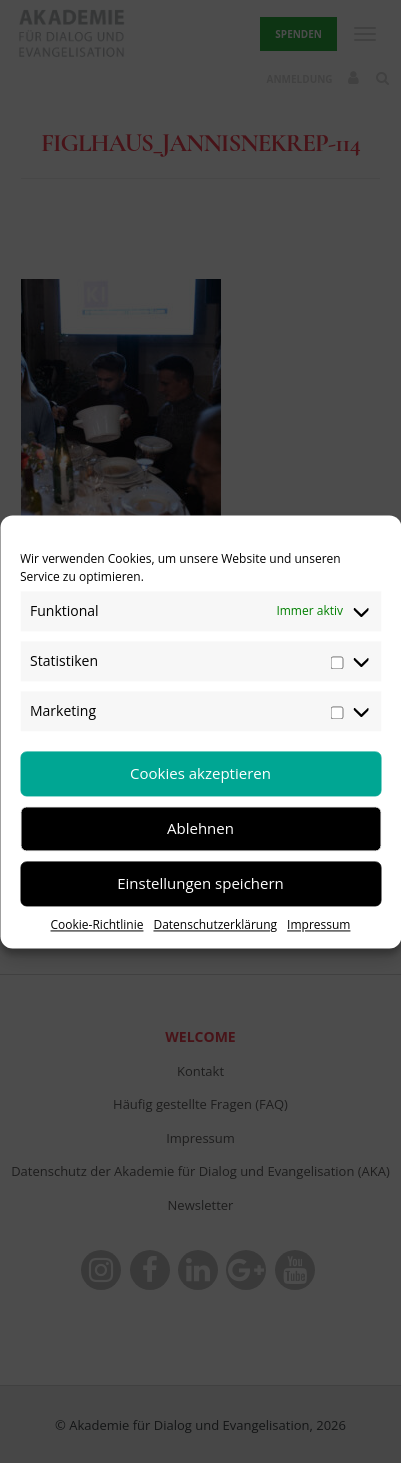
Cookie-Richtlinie (97, 924)
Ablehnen (200, 828)
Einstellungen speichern (200, 883)
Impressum (318, 924)
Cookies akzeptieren (200, 773)
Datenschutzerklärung (215, 924)
